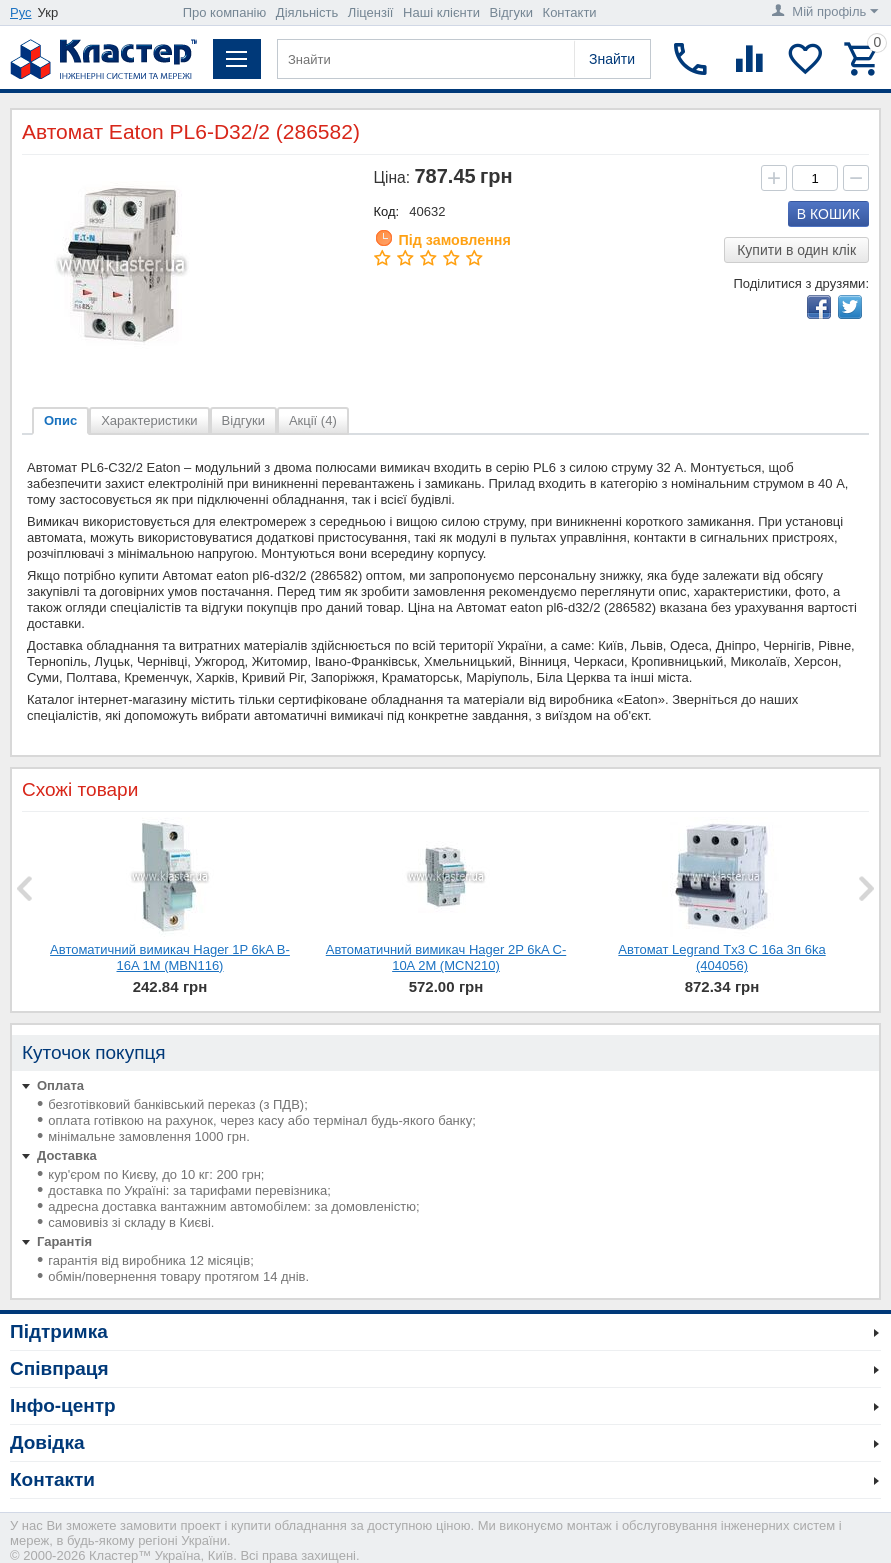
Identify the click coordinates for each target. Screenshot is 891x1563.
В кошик (828, 214)
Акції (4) (313, 420)
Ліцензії (371, 12)
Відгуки (511, 12)
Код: (387, 211)
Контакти (570, 12)
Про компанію (225, 12)
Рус (21, 12)
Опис (60, 420)
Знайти (612, 59)
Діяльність (307, 12)
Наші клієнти (441, 12)
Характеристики (149, 420)
